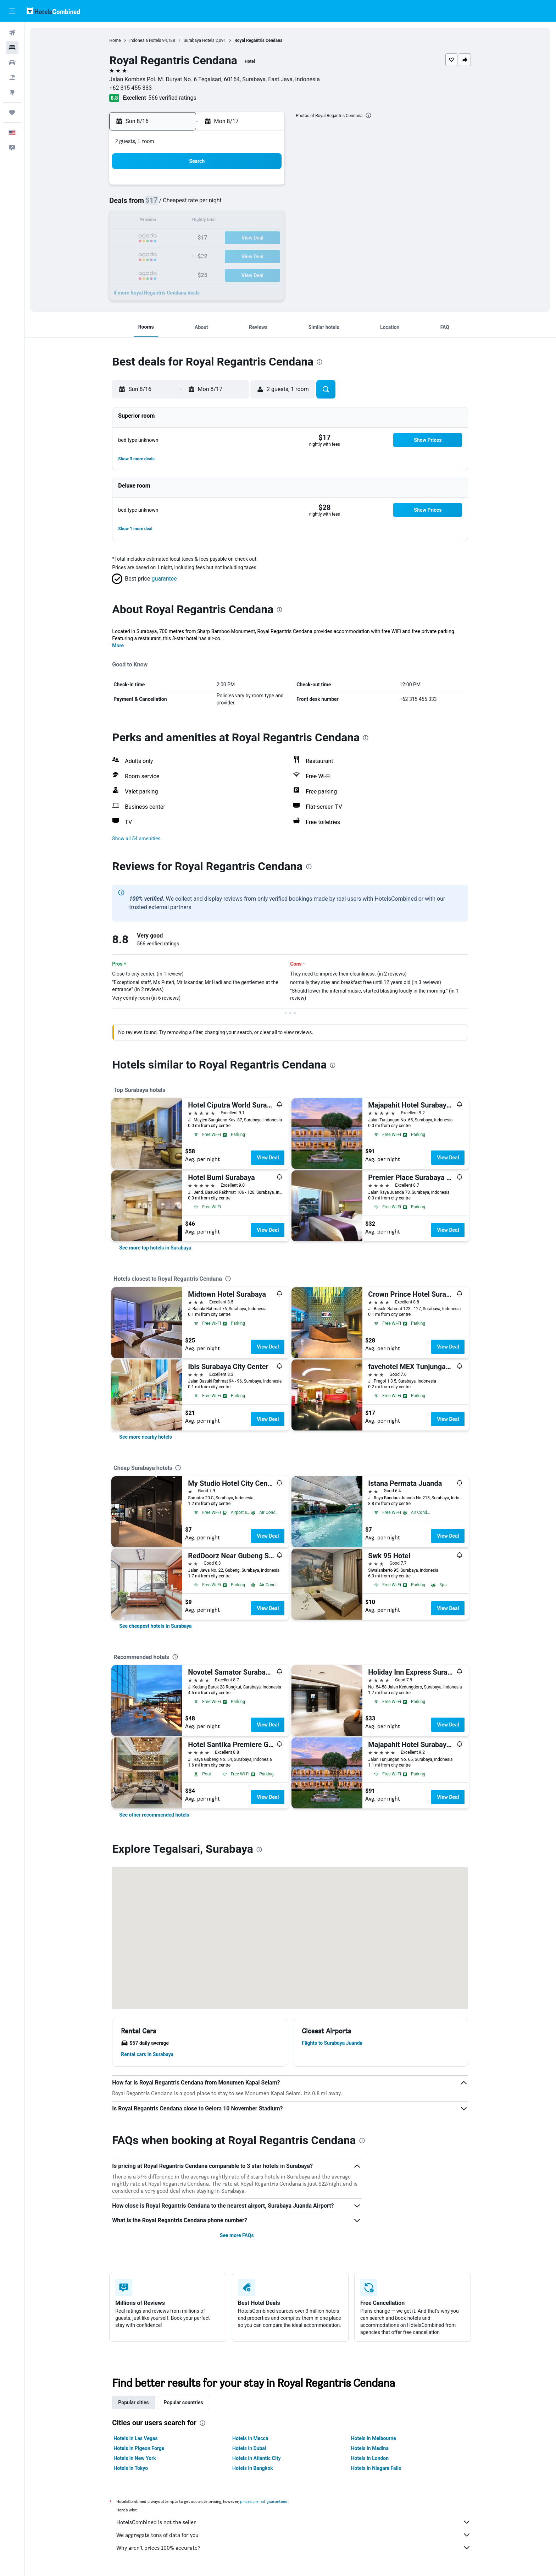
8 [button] (266, 204)
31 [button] (181, 272)
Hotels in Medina (370, 2448)
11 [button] (198, 221)
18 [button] (198, 238)
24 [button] (181, 255)
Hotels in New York (135, 2458)
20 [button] (232, 238)
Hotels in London (370, 2458)
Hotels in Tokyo (131, 2468)
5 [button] (215, 204)
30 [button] (164, 272)
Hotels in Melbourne (373, 2438)
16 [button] (164, 238)
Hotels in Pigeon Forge (139, 2448)
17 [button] (181, 238)
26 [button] (215, 255)
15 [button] (266, 221)
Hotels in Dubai (249, 2448)
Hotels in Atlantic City (256, 2458)
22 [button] (266, 238)
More (118, 645)
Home (115, 40)
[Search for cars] (12, 62)
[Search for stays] (12, 47)
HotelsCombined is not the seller (294, 2522)
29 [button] (266, 255)
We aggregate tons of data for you (294, 2535)
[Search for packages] (12, 77)
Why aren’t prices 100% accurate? (294, 2547)
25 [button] (198, 255)
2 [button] (164, 204)
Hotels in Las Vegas (136, 2438)
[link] (155, 1248)
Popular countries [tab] (183, 2402)
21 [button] (249, 238)
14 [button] (249, 221)
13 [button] (232, 221)
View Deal (268, 1157)
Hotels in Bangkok (252, 2468)
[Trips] (12, 112)
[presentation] (368, 115)
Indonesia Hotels (145, 40)
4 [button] (198, 204)
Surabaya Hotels (199, 40)
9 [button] (164, 221)
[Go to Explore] (12, 92)
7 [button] (249, 204)
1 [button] (266, 187)
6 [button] (232, 204)
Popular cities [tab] (133, 2402)
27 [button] (232, 255)
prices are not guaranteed (264, 2501)
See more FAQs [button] (237, 2235)
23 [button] (164, 255)
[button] (12, 11)
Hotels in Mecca (250, 2438)
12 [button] (215, 221)
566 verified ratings (172, 97)
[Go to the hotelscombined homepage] (53, 10)
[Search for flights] (12, 33)
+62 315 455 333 (131, 87)
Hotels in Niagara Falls (376, 2468)
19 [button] (215, 238)
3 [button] (181, 204)
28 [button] (249, 255)
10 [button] (181, 221)
